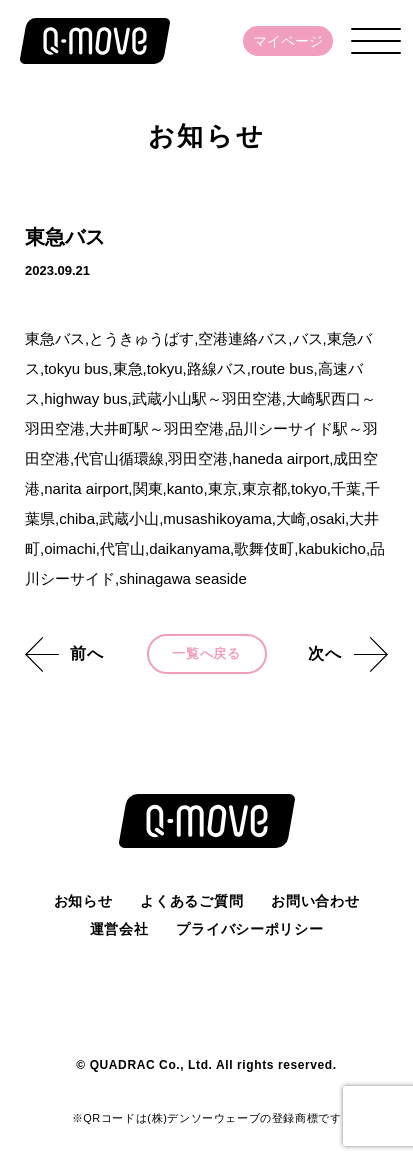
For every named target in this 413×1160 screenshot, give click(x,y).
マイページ (288, 41)
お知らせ (83, 901)
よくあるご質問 (191, 901)
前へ (87, 653)
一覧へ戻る (206, 653)
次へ (325, 653)
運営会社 (119, 929)
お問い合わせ (315, 901)
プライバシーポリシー (249, 929)
